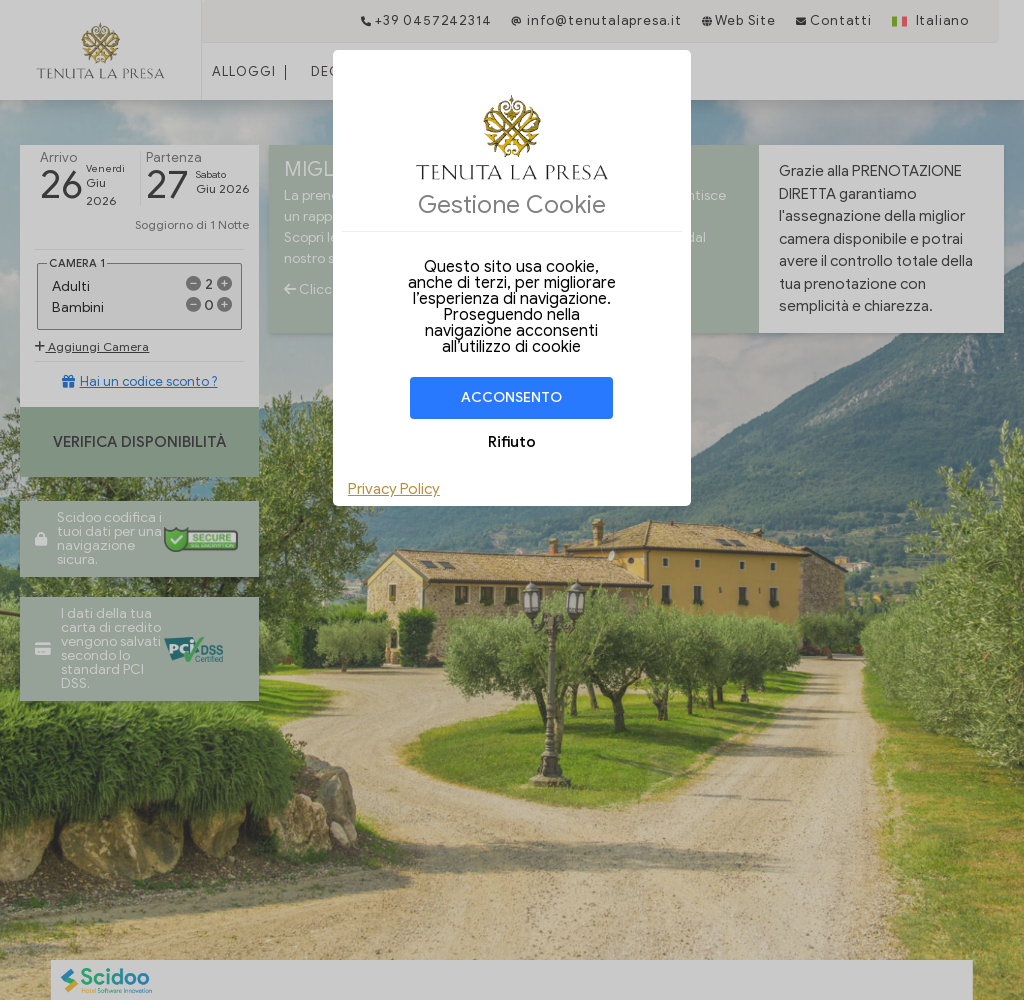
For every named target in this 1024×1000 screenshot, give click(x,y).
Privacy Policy (394, 489)
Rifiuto (512, 442)
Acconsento (511, 397)
